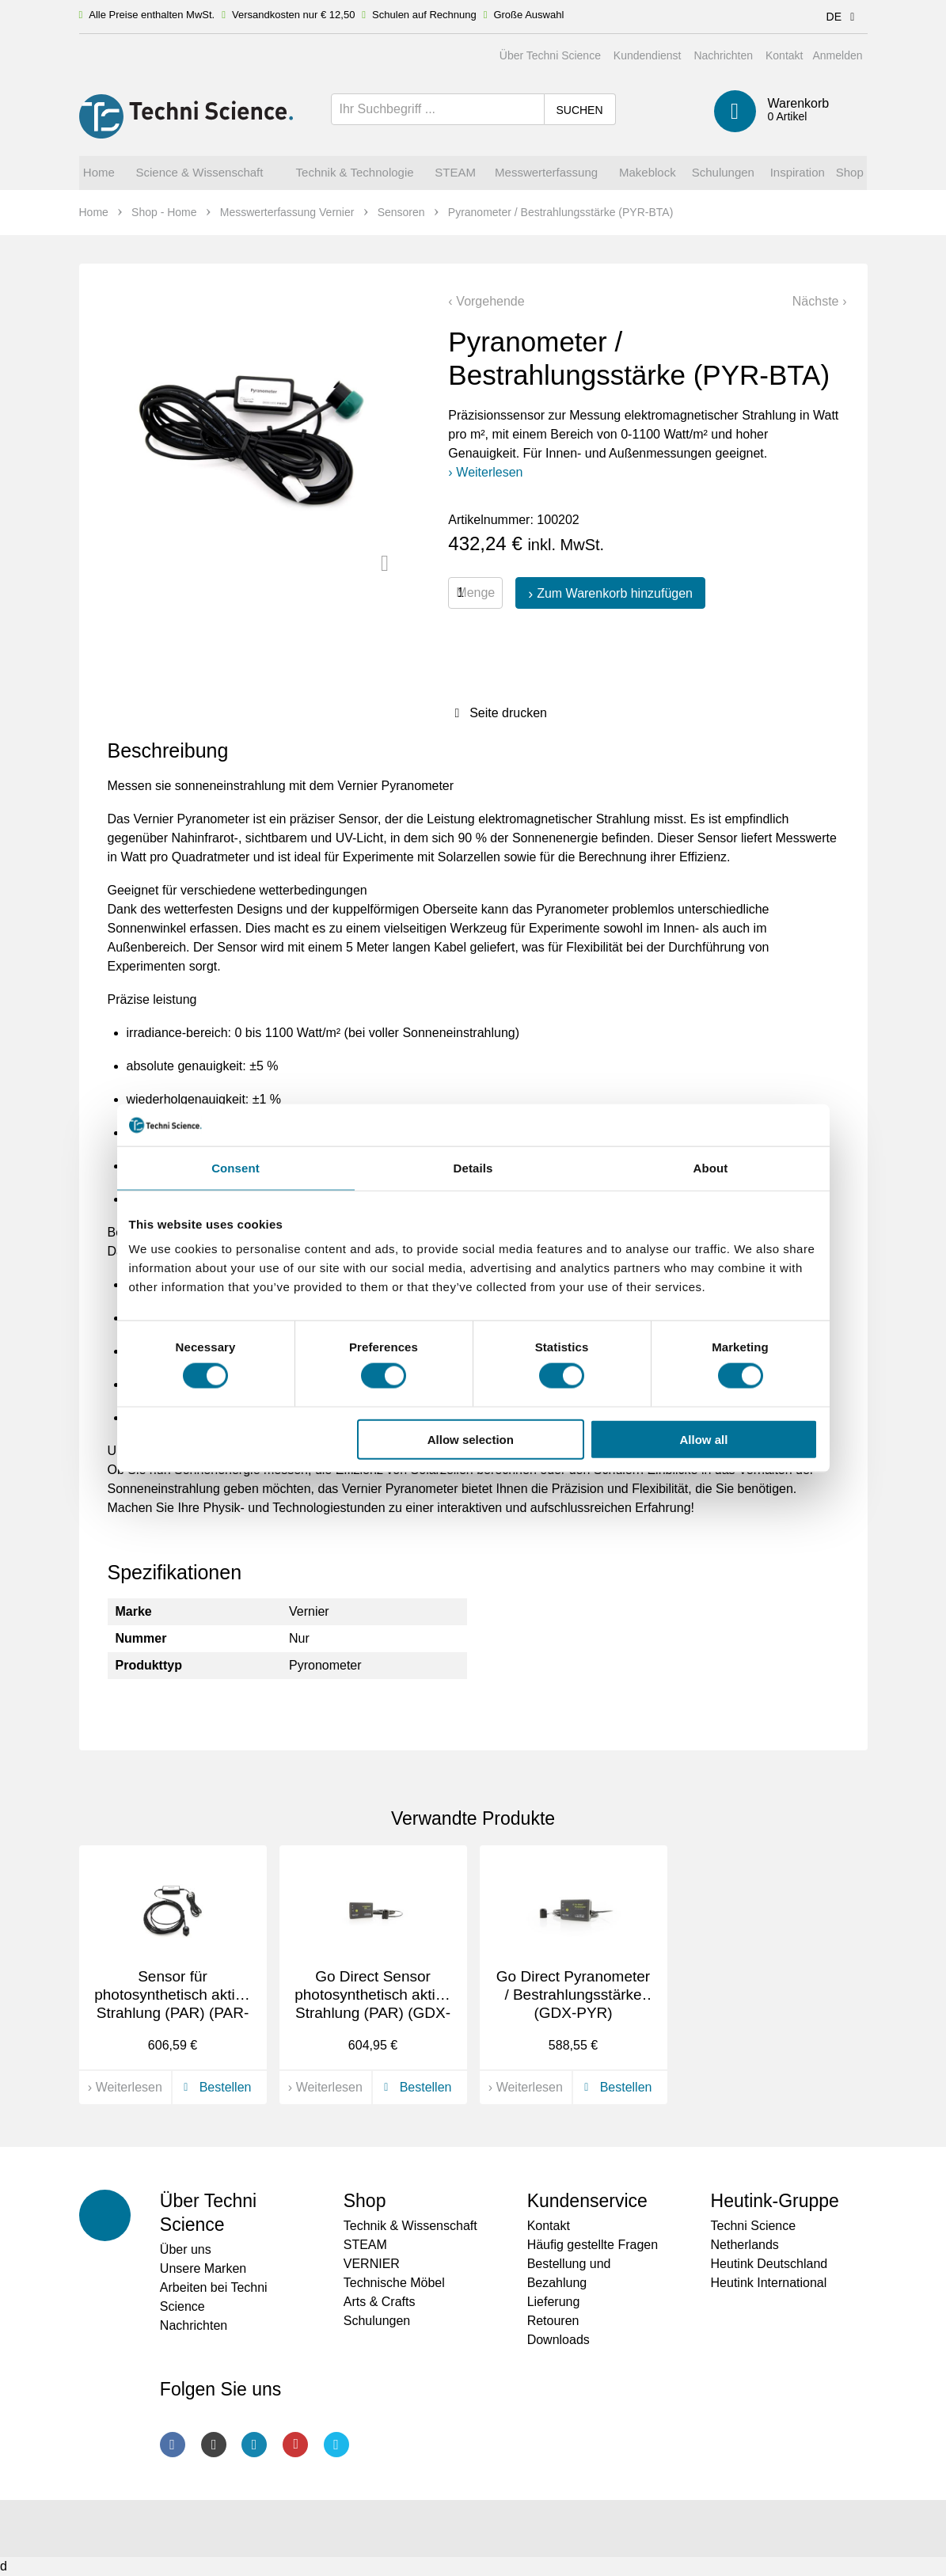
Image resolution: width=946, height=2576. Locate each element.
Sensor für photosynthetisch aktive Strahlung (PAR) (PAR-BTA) (172, 2003)
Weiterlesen (489, 472)
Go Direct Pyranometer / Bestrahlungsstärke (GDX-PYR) (573, 1994)
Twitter (336, 2444)
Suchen (579, 110)
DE (843, 16)
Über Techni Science (550, 55)
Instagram (213, 2444)
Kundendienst (648, 55)
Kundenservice (587, 2200)
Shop (365, 2200)
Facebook (172, 2444)
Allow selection (470, 1439)
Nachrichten (723, 55)
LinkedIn (254, 2444)
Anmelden (837, 55)
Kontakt (784, 55)
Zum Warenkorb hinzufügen (615, 593)
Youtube (295, 2444)
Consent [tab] (235, 1167)
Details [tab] (473, 1167)
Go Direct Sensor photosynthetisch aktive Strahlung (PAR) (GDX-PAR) (372, 2003)
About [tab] (710, 1167)
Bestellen (214, 2087)
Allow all (704, 1439)
